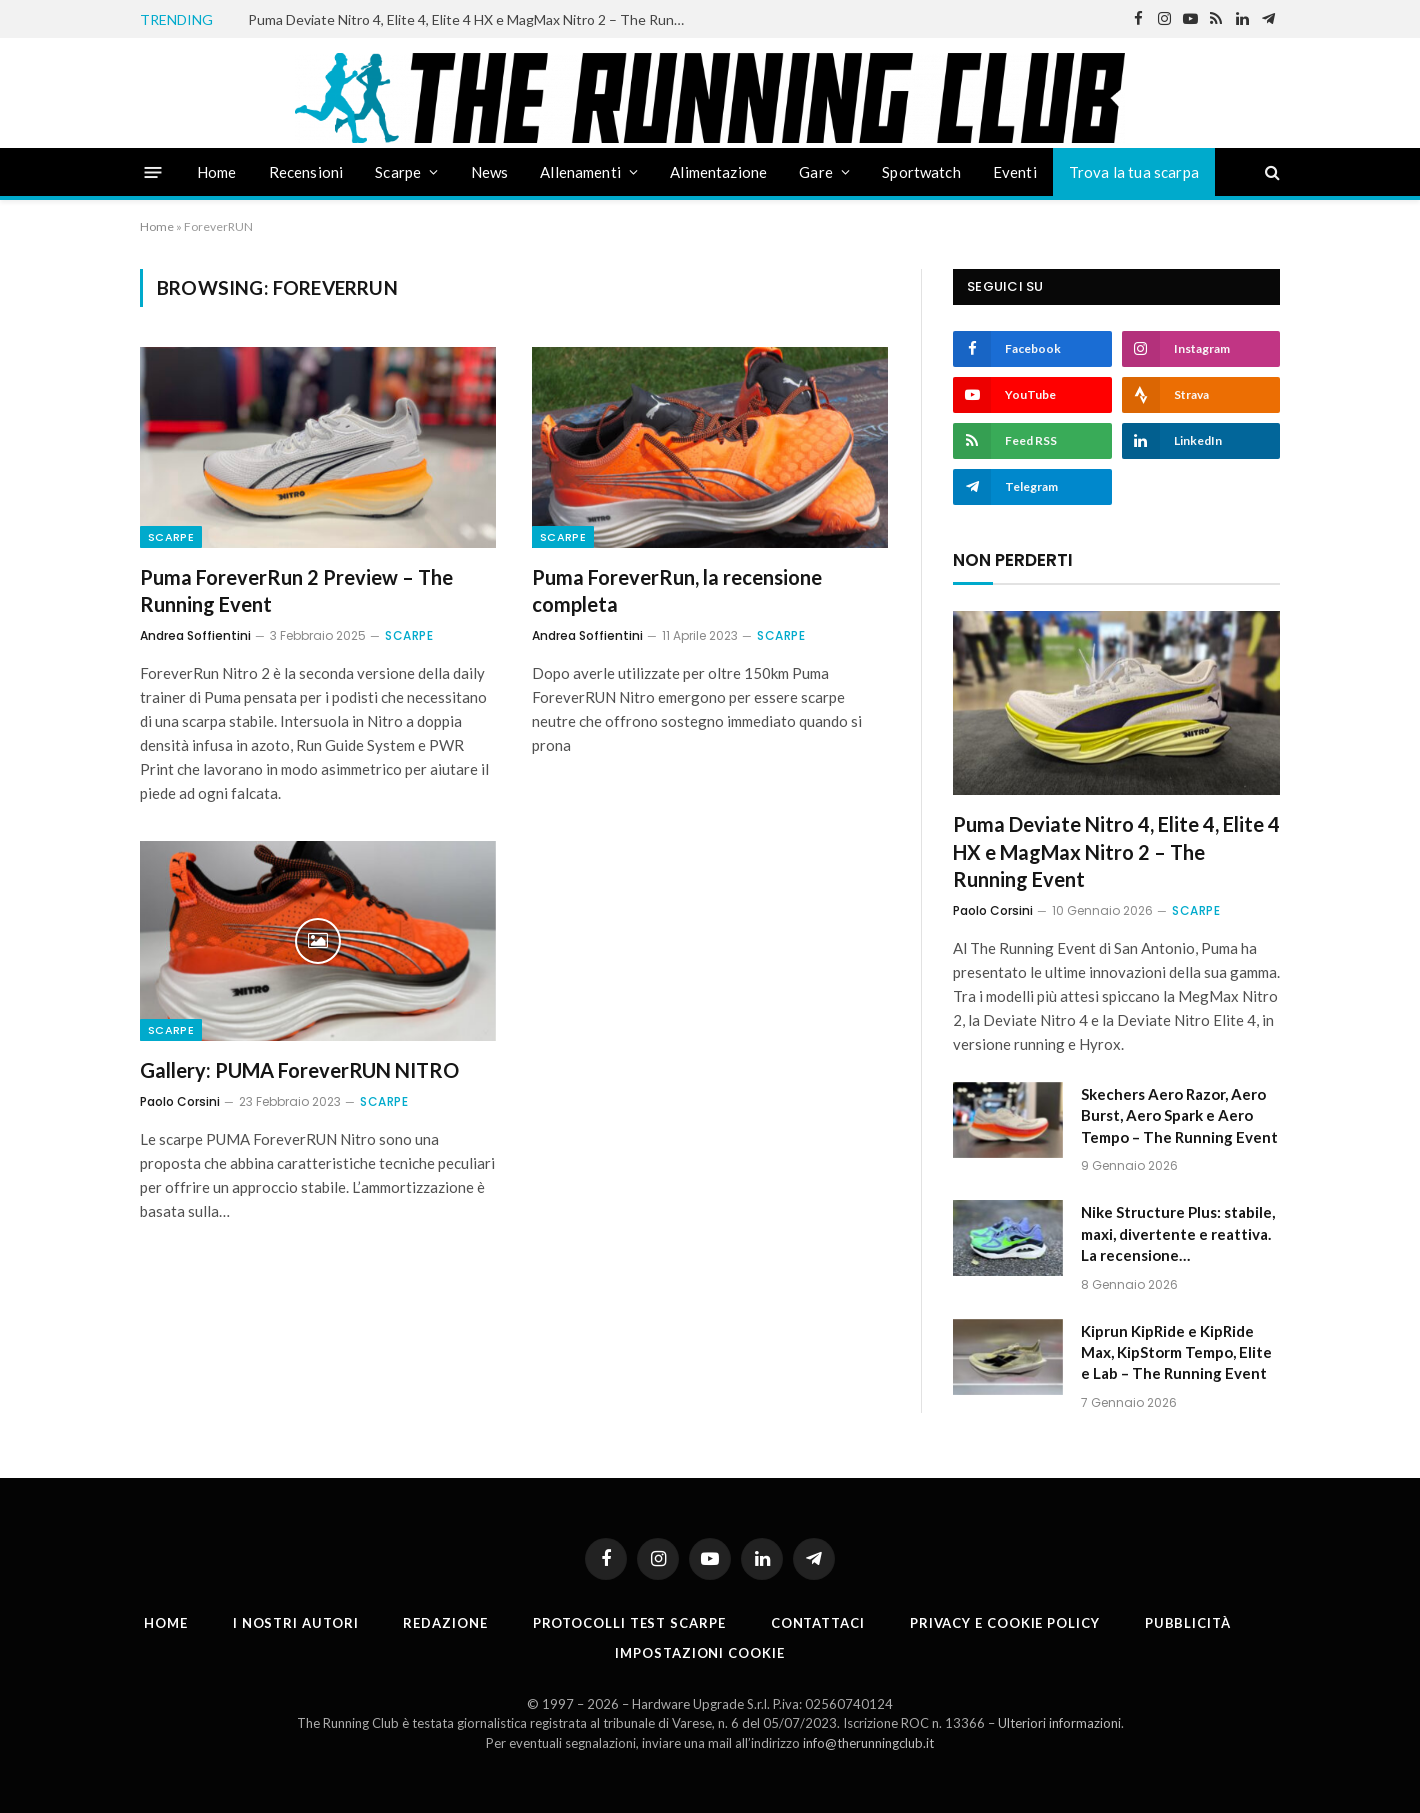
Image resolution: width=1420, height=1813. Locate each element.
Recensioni (306, 172)
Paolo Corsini (180, 1101)
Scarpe (398, 172)
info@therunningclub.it (868, 1743)
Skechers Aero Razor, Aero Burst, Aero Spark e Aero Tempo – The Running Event (1179, 1115)
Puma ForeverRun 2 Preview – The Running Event (296, 590)
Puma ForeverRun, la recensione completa (677, 590)
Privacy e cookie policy (1005, 1623)
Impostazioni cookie (699, 1653)
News (490, 172)
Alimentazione (718, 172)
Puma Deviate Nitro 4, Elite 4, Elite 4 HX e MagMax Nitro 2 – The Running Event (473, 19)
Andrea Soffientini (195, 635)
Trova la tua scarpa (1134, 172)
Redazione (445, 1623)
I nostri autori (296, 1623)
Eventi (1015, 172)
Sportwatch (921, 172)
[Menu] (153, 171)
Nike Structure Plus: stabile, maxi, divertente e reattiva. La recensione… (1178, 1233)
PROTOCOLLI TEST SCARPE (629, 1623)
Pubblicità (1188, 1623)
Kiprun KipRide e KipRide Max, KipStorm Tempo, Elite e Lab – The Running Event (1176, 1352)
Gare (816, 172)
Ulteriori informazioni (1059, 1723)
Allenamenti (580, 172)
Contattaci (818, 1623)
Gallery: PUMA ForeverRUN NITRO (299, 1070)
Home (217, 172)
